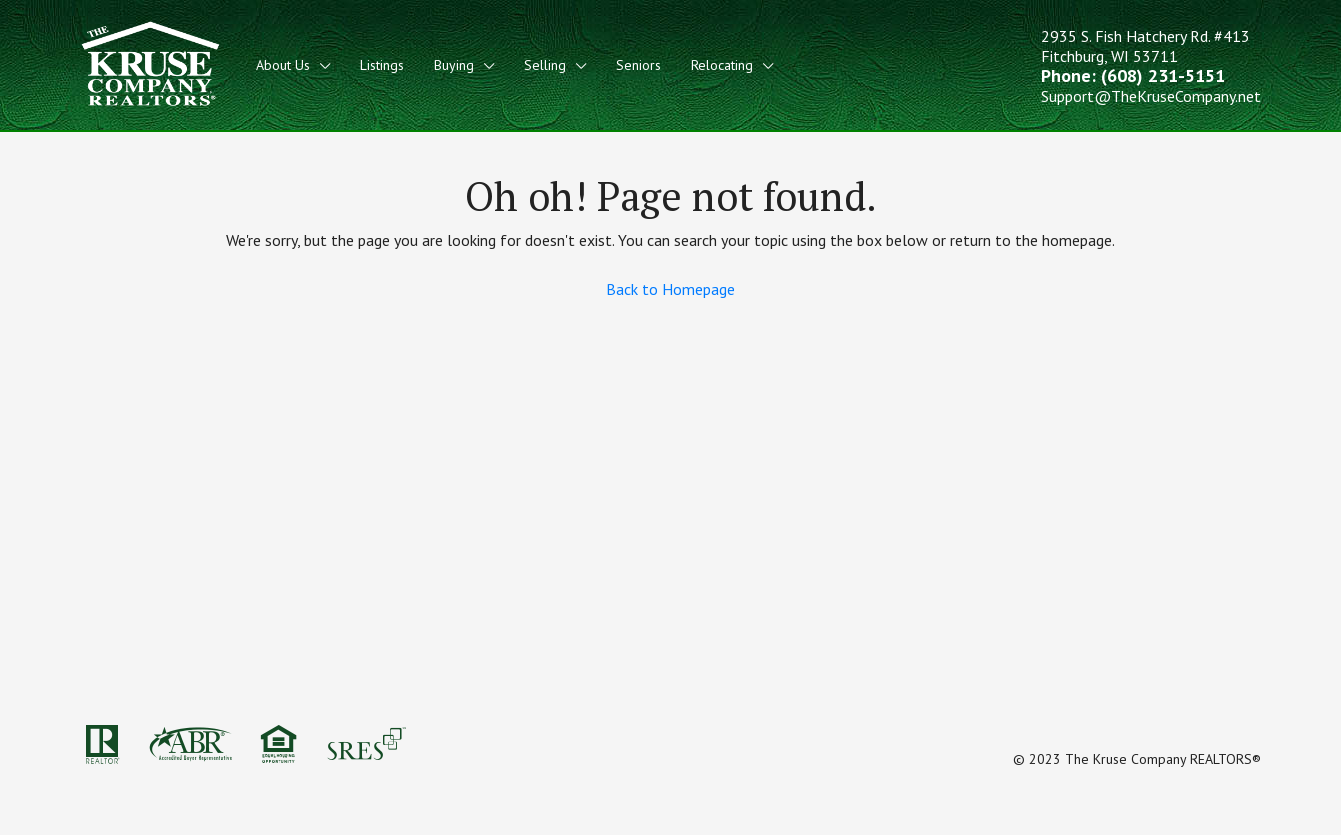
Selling (545, 65)
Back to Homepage (670, 289)
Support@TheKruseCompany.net (1151, 96)
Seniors (638, 65)
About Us (283, 65)
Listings (382, 65)
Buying (454, 65)
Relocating (722, 65)
